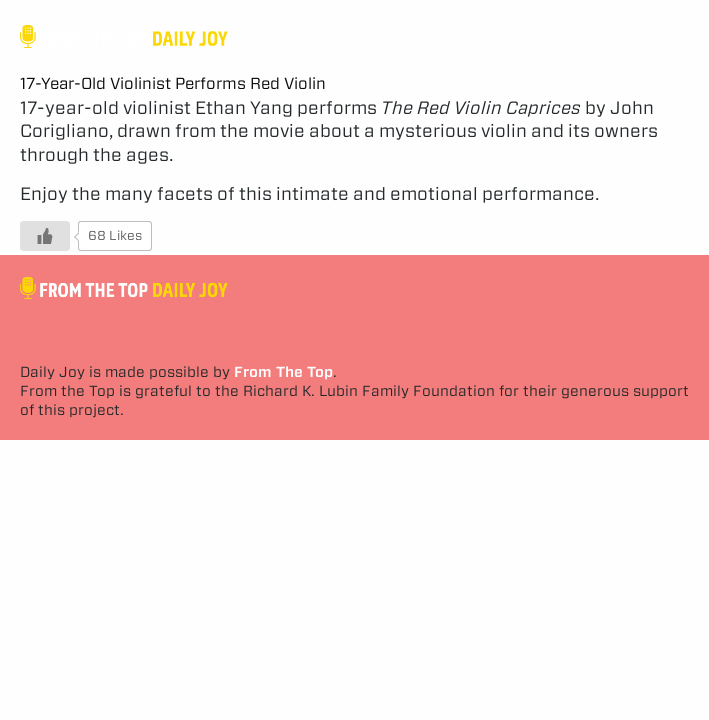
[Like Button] (45, 236)
